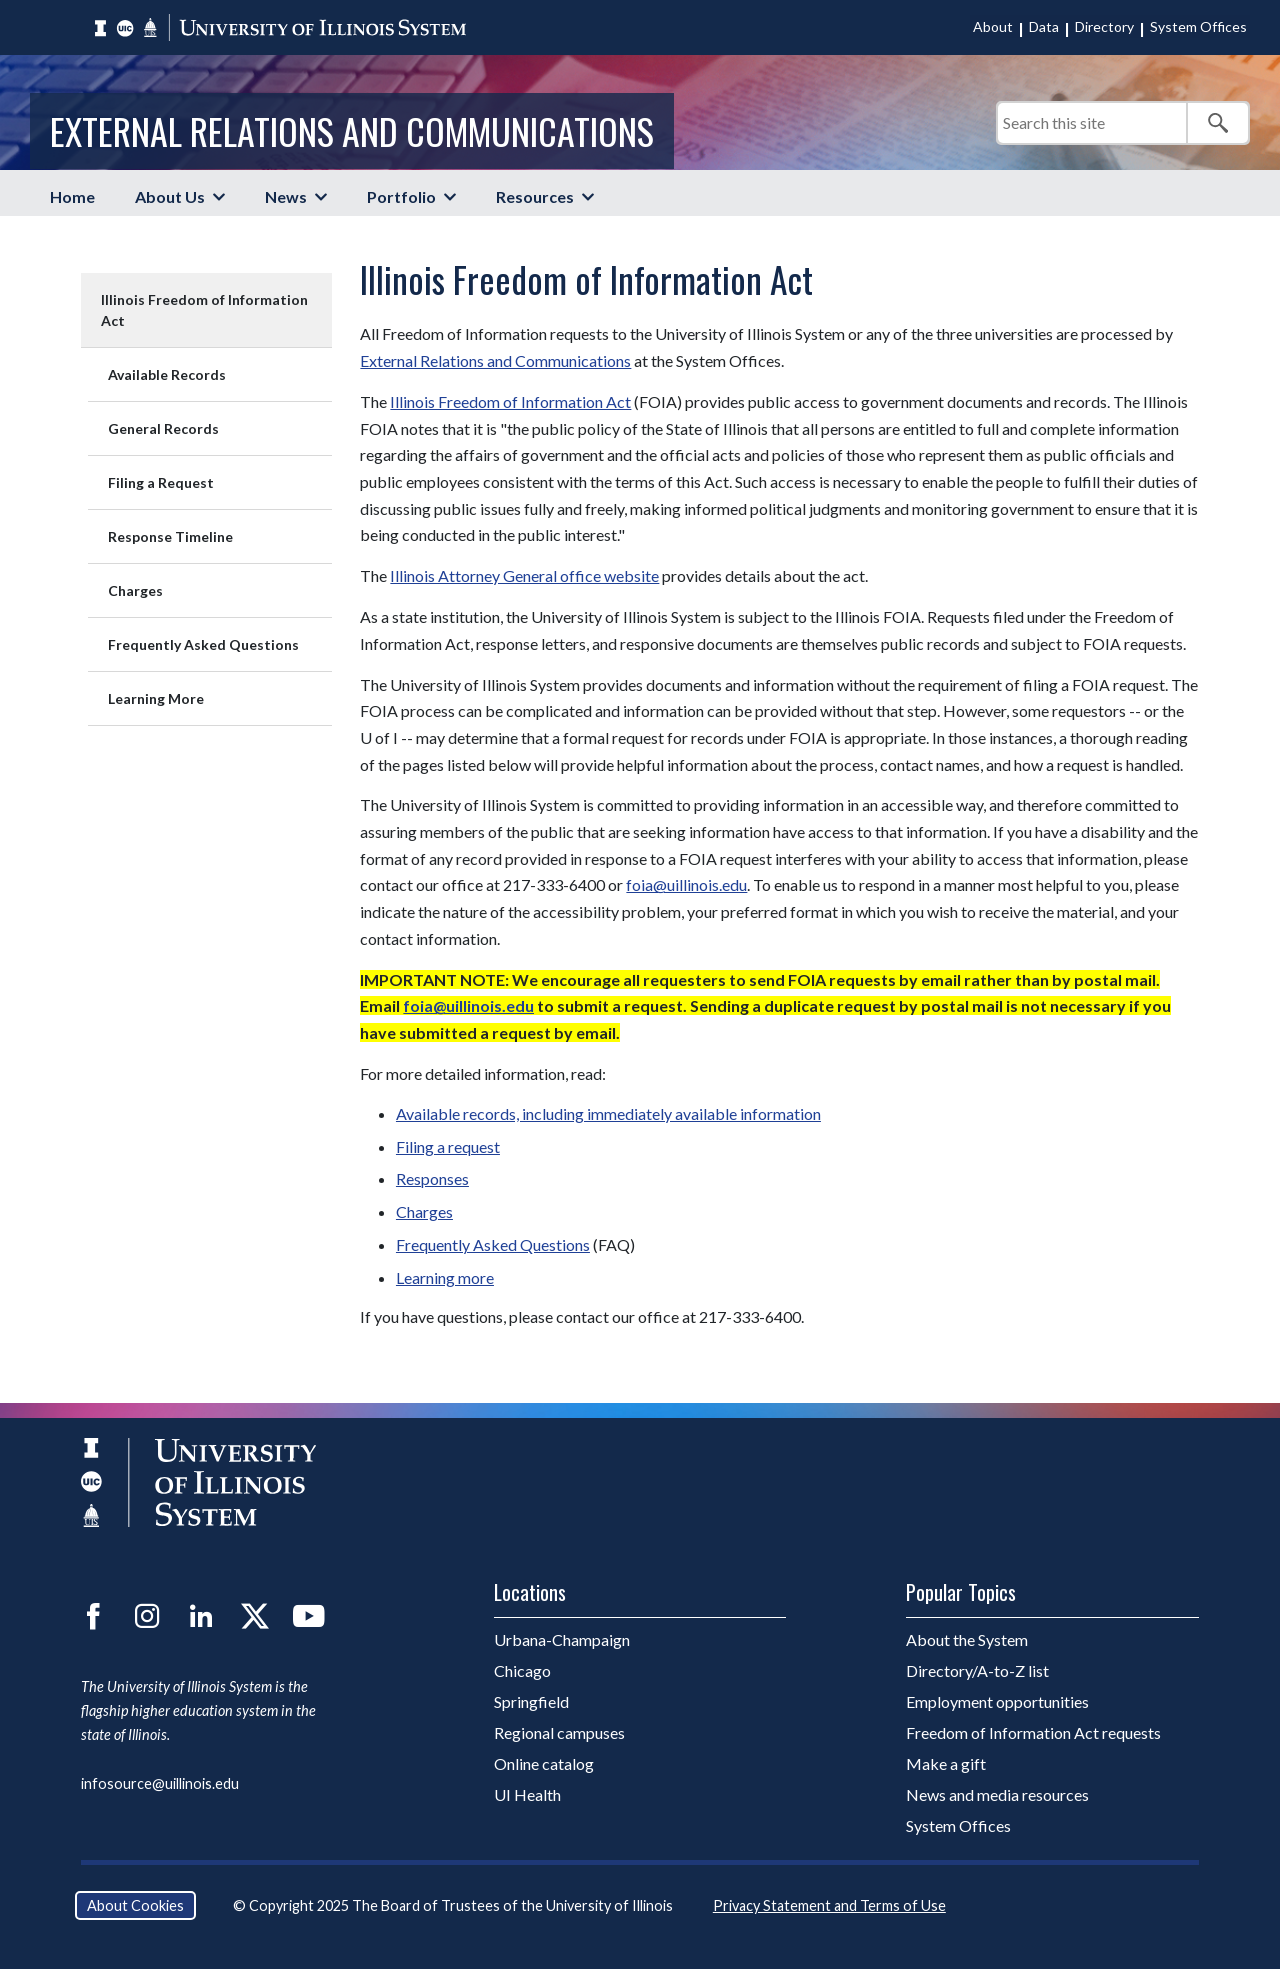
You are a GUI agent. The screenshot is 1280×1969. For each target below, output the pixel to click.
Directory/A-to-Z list (977, 1670)
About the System (967, 1639)
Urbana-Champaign (562, 1639)
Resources (535, 196)
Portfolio (401, 196)
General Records (163, 428)
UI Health (527, 1794)
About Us (170, 196)
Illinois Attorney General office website (524, 575)
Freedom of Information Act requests (1033, 1732)
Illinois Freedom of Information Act (204, 310)
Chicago (522, 1670)
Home (72, 196)
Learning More (156, 698)
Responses (432, 1178)
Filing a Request (161, 482)
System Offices (1198, 26)
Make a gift (946, 1763)
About (993, 26)
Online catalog (544, 1763)
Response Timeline (170, 536)
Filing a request (448, 1146)
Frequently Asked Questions (203, 644)
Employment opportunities (997, 1701)
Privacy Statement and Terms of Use (829, 1905)
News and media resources (997, 1794)
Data (1044, 26)
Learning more (445, 1277)
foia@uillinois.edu (686, 884)
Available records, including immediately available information (608, 1113)
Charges (135, 590)
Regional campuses (559, 1732)
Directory (1104, 26)
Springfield (531, 1701)
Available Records (167, 374)
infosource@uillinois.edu (160, 1783)
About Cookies (135, 1905)
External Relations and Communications (352, 130)
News (286, 196)
